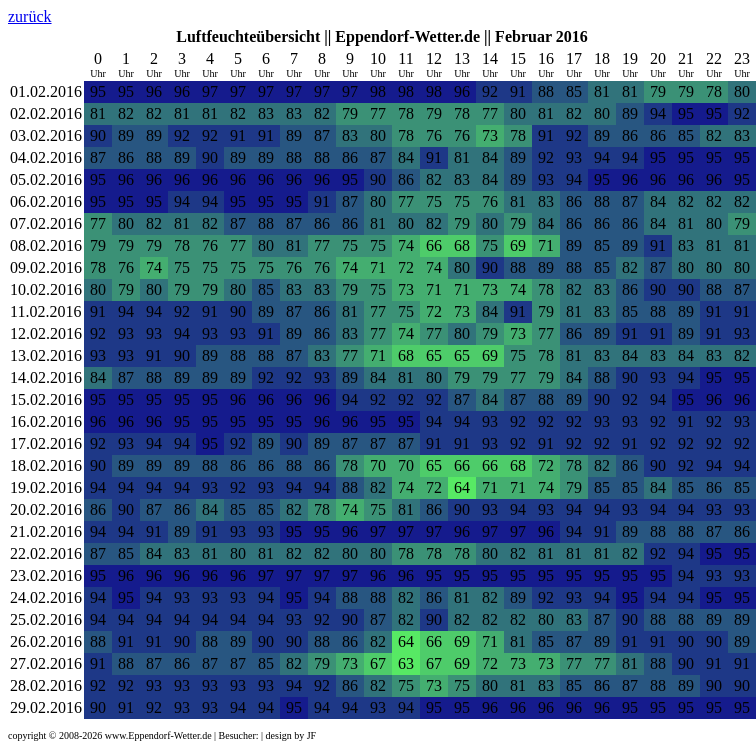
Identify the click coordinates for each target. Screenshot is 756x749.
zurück (30, 16)
